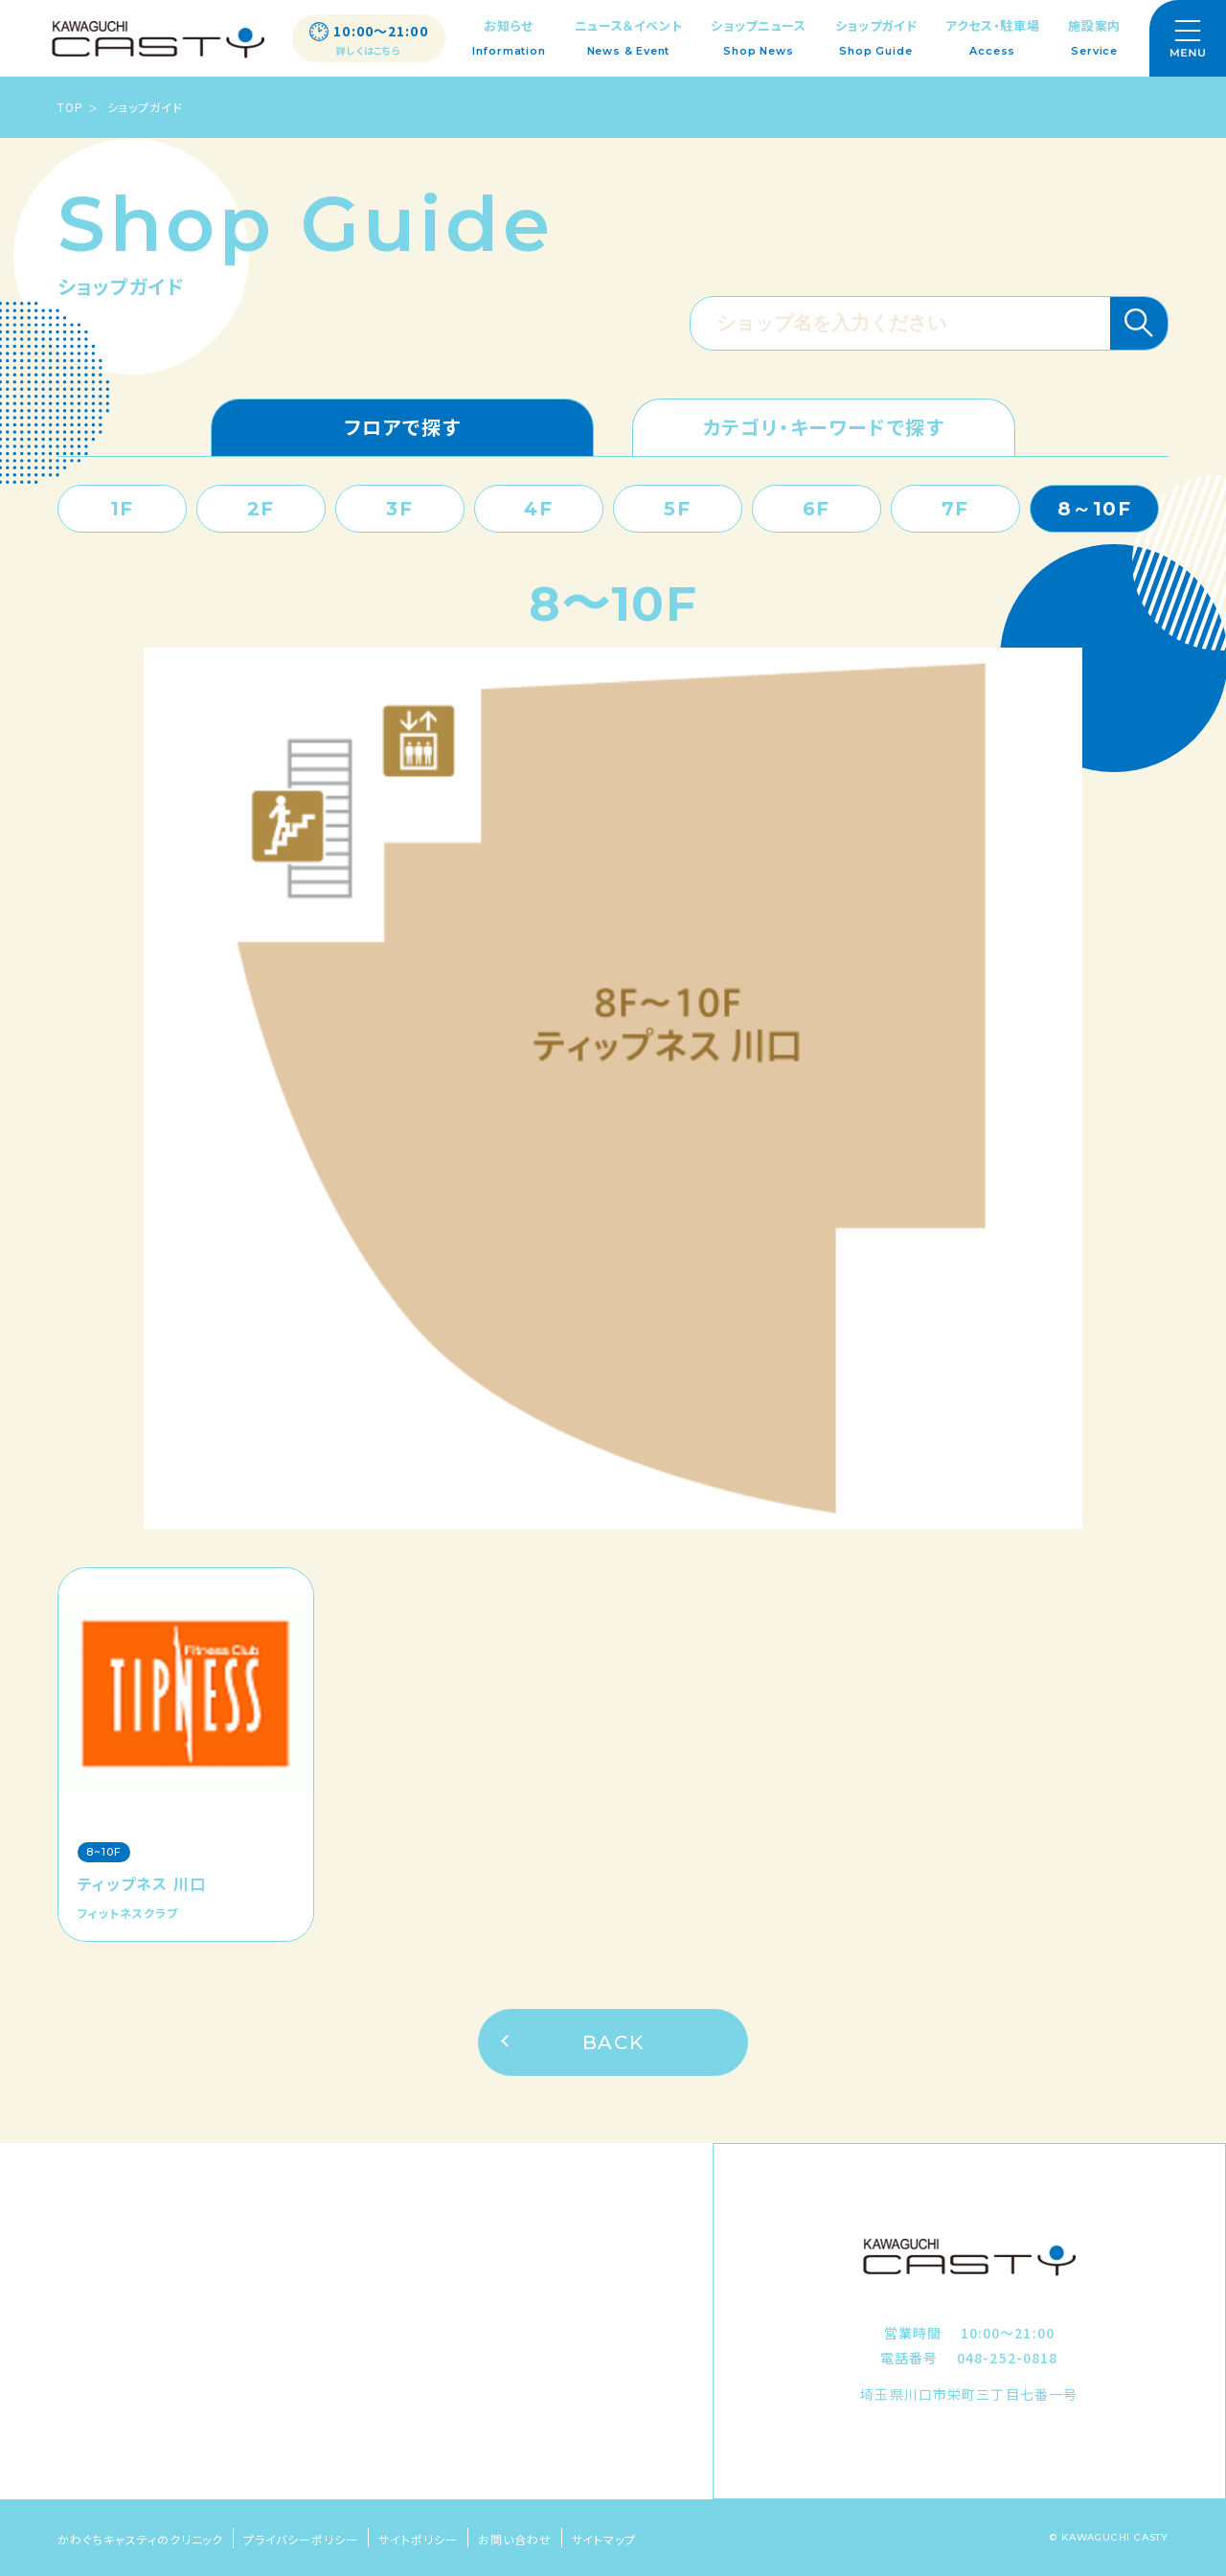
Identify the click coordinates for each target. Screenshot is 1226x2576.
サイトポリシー (418, 2539)
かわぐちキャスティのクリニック (140, 2539)
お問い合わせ (515, 2539)
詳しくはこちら (368, 51)
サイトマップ (604, 2539)
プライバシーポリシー (300, 2539)
